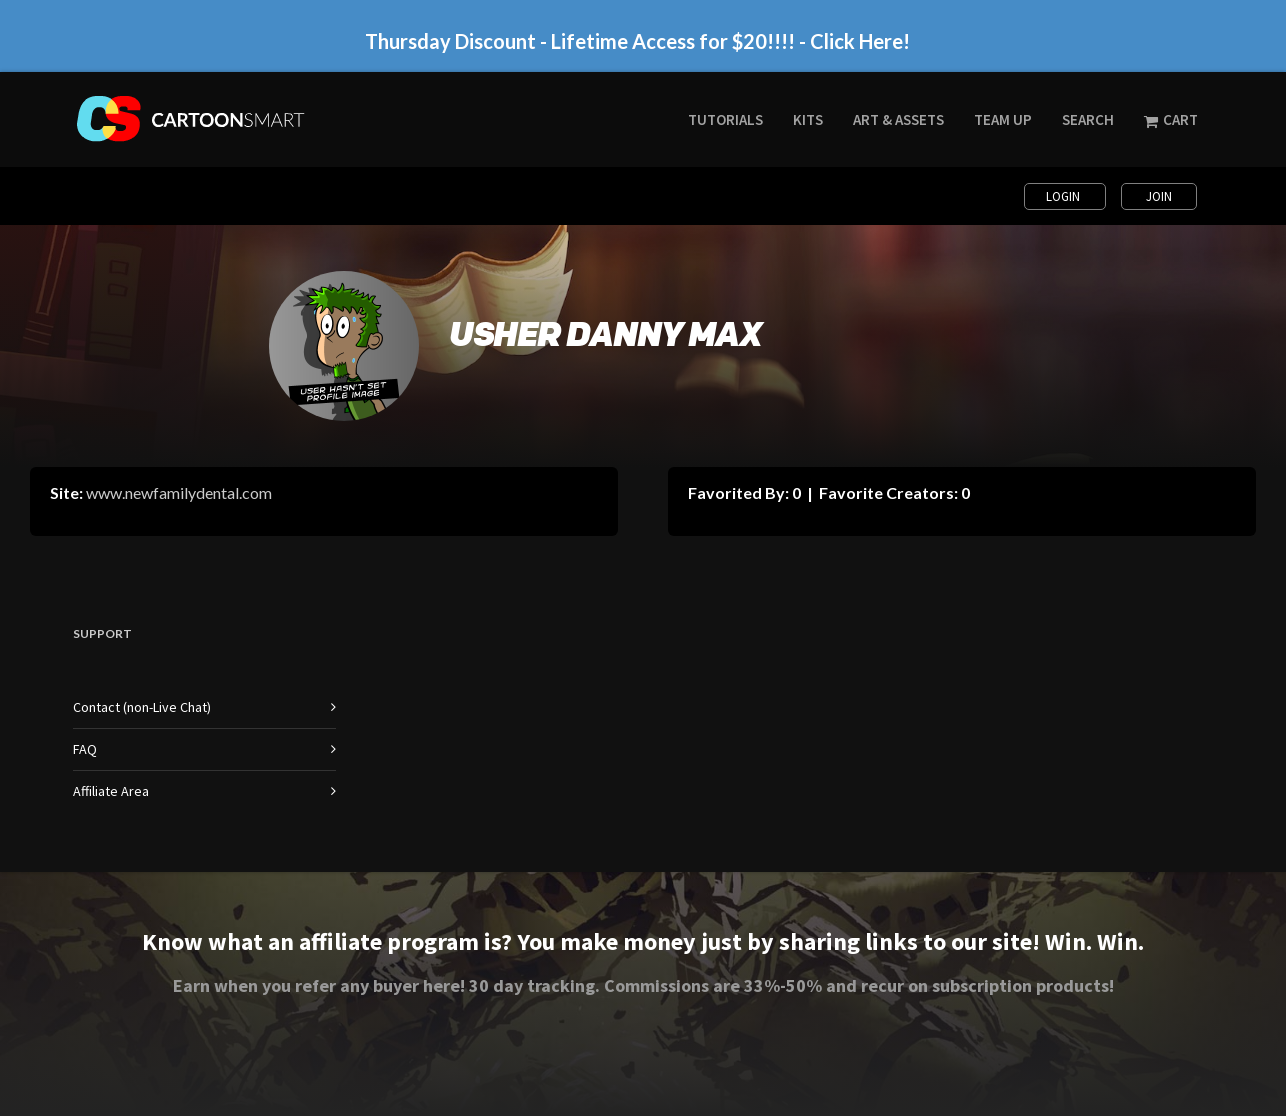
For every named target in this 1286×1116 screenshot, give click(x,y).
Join (1159, 196)
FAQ (85, 749)
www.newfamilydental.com (179, 492)
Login (1064, 196)
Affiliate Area (111, 791)
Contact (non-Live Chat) (142, 707)
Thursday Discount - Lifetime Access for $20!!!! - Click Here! (637, 41)
